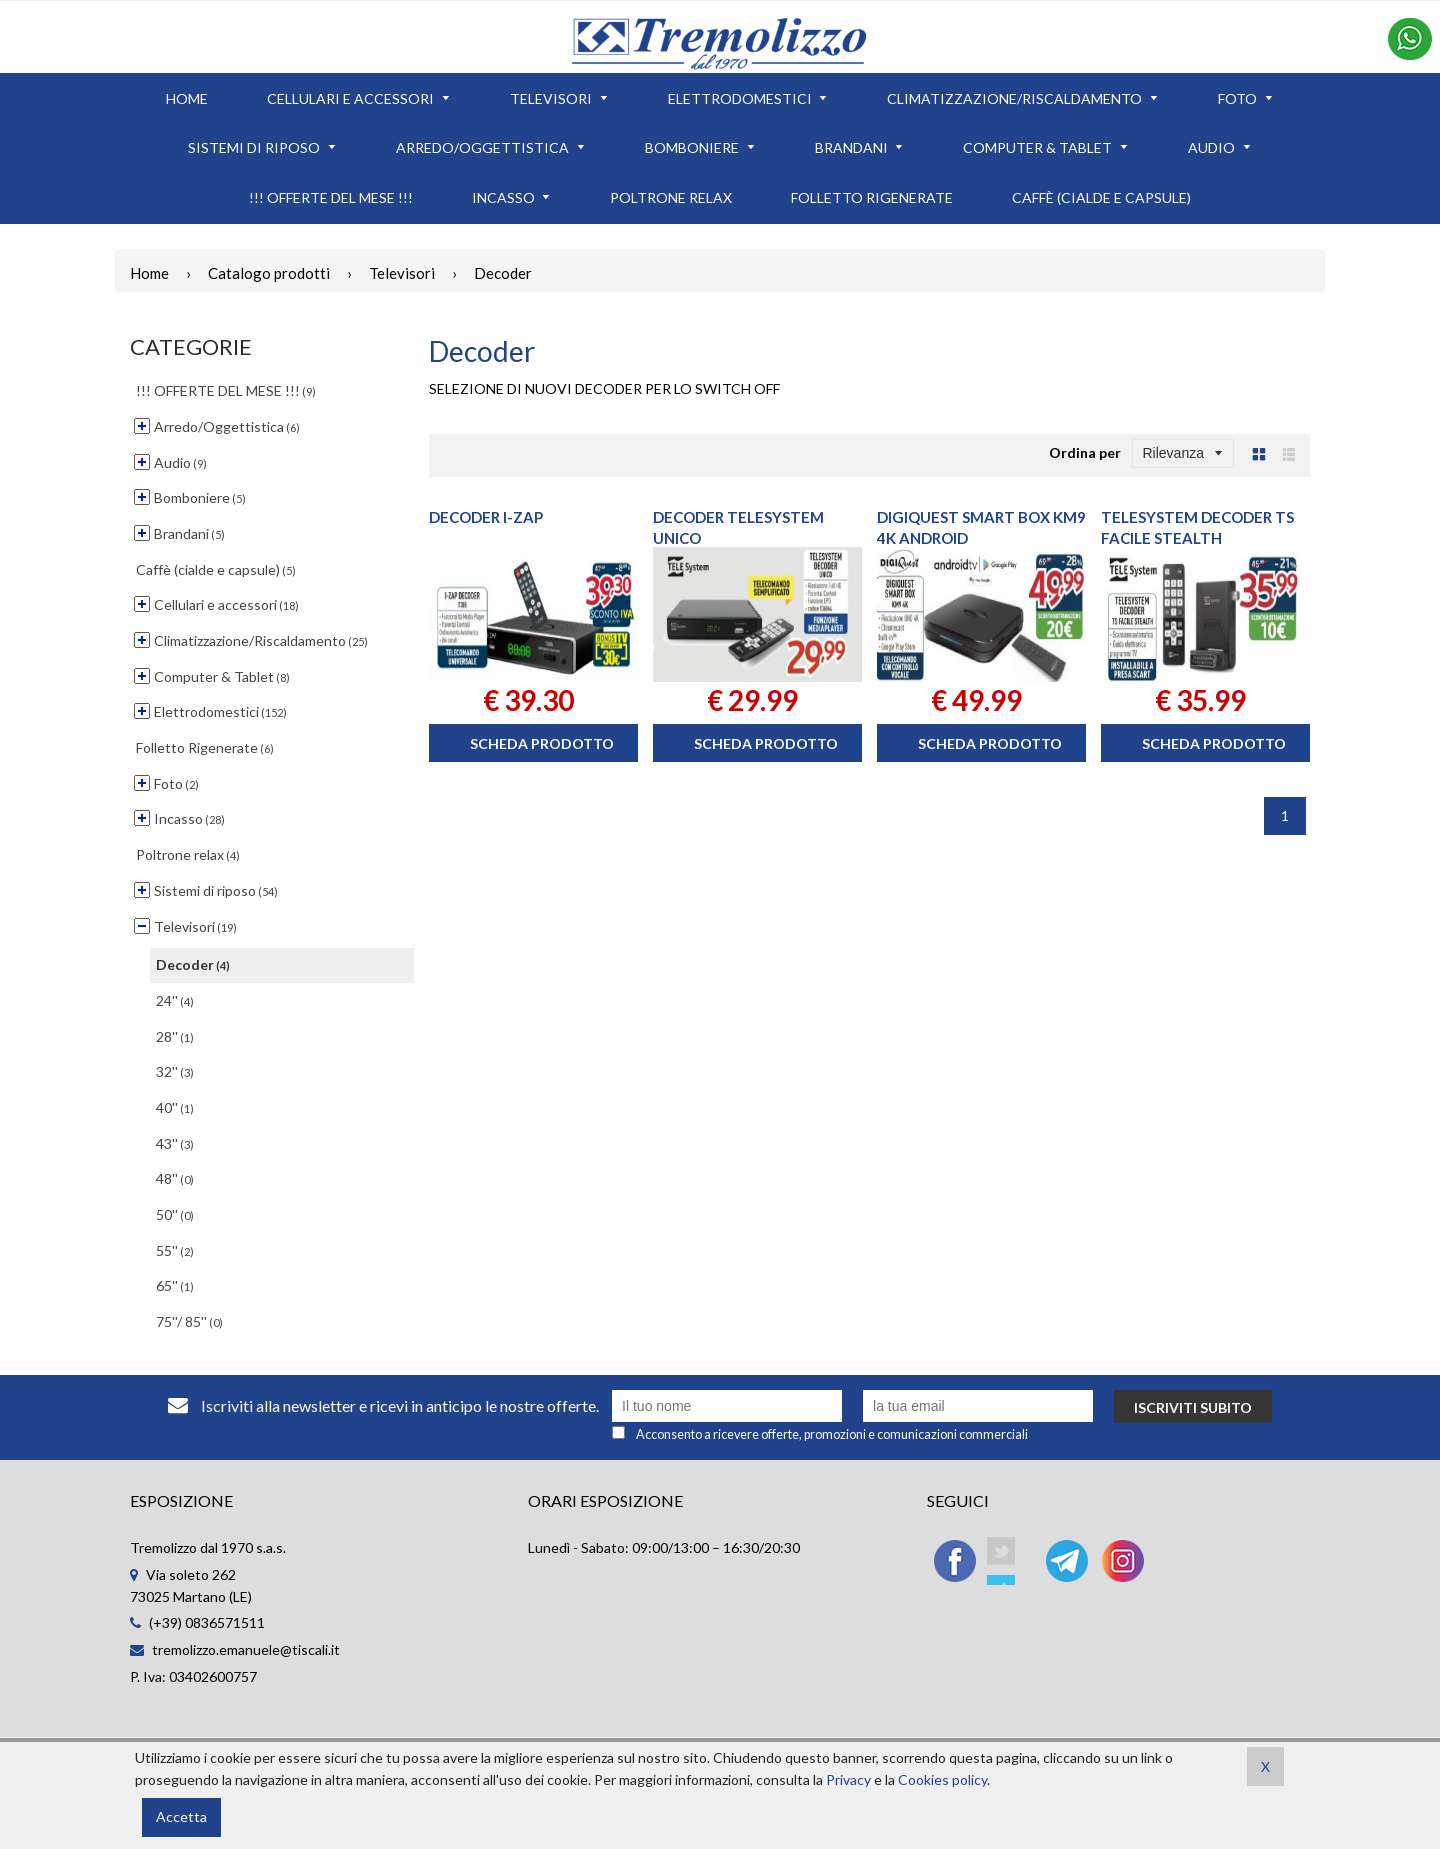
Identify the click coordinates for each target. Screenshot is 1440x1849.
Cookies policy (942, 1779)
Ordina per (1085, 452)
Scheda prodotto (542, 743)
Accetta (181, 1816)
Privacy (848, 1779)
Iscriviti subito (1193, 1407)
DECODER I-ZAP (486, 517)
